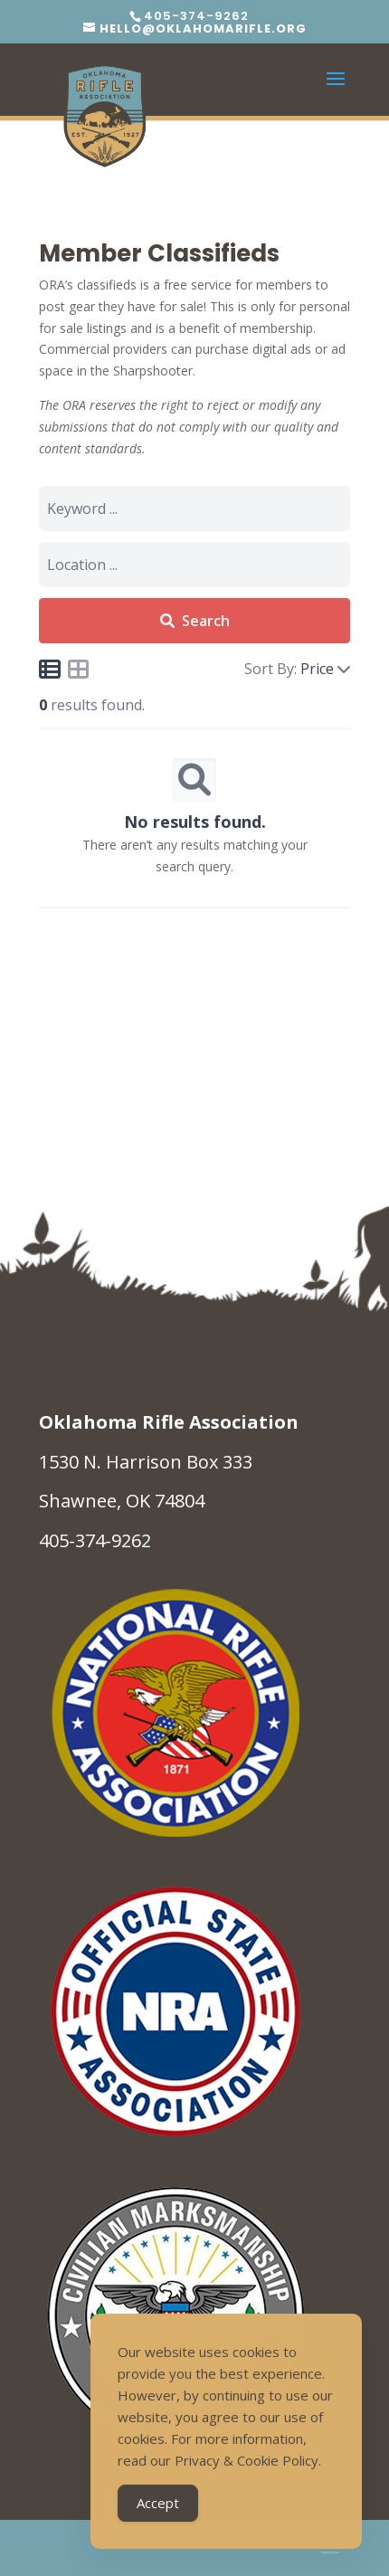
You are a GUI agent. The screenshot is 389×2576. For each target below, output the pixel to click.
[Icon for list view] (50, 668)
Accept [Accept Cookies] (158, 2505)
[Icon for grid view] (79, 671)
